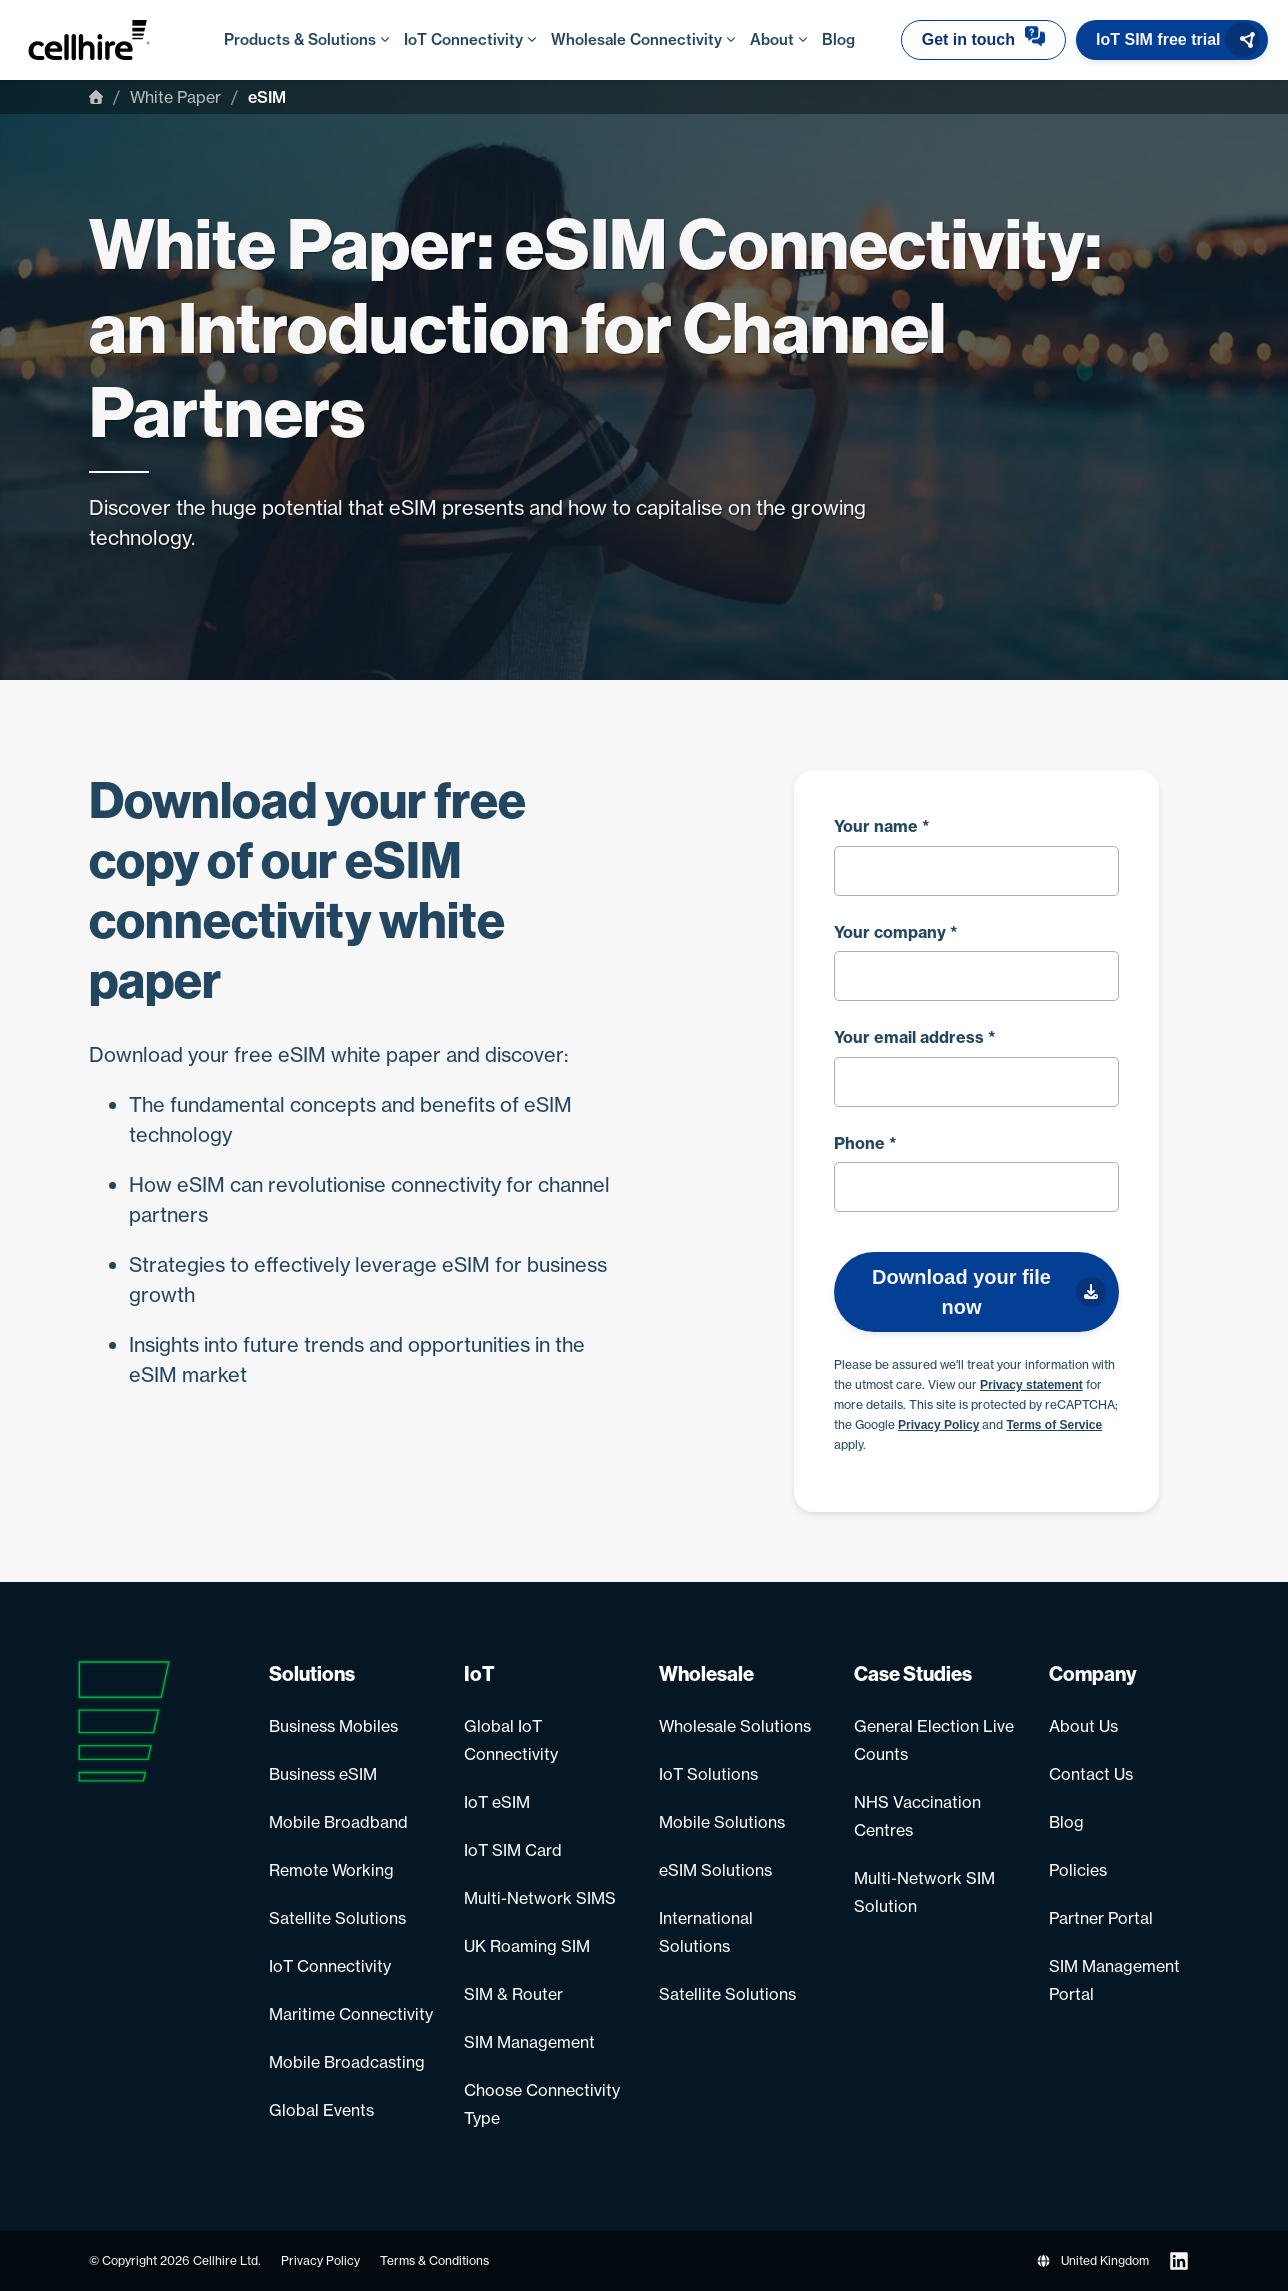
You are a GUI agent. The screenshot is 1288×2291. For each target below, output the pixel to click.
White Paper (175, 97)
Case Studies (913, 1673)
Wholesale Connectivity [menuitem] (640, 39)
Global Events (321, 2110)
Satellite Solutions (337, 1918)
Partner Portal (1101, 1918)
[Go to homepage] (109, 40)
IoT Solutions (708, 1774)
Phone (865, 1143)
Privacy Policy (938, 1425)
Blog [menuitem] (838, 39)
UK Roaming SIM (527, 1946)
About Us (1083, 1726)
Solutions (312, 1673)
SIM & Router (513, 1994)
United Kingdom (1092, 2260)
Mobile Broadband (338, 1822)
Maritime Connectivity (351, 2014)
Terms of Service (1054, 1425)
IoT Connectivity (330, 1966)
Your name (882, 826)
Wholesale (706, 1673)
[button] (983, 40)
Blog (1066, 1822)
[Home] (96, 97)
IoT (479, 1673)
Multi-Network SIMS (540, 1898)
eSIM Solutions (715, 1870)
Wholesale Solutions (735, 1726)
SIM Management (529, 2042)
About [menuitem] (776, 39)
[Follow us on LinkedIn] (1179, 2261)
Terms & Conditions (434, 2260)
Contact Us (1091, 1774)
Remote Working (331, 1870)
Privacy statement (1031, 1385)
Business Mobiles (333, 1726)
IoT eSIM (497, 1802)
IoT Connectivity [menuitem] (467, 39)
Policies (1078, 1870)
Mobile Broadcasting (347, 2062)
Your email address (915, 1037)
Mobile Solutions (722, 1822)
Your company (896, 932)
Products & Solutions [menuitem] (304, 39)
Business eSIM (323, 1774)
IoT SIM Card (513, 1850)
